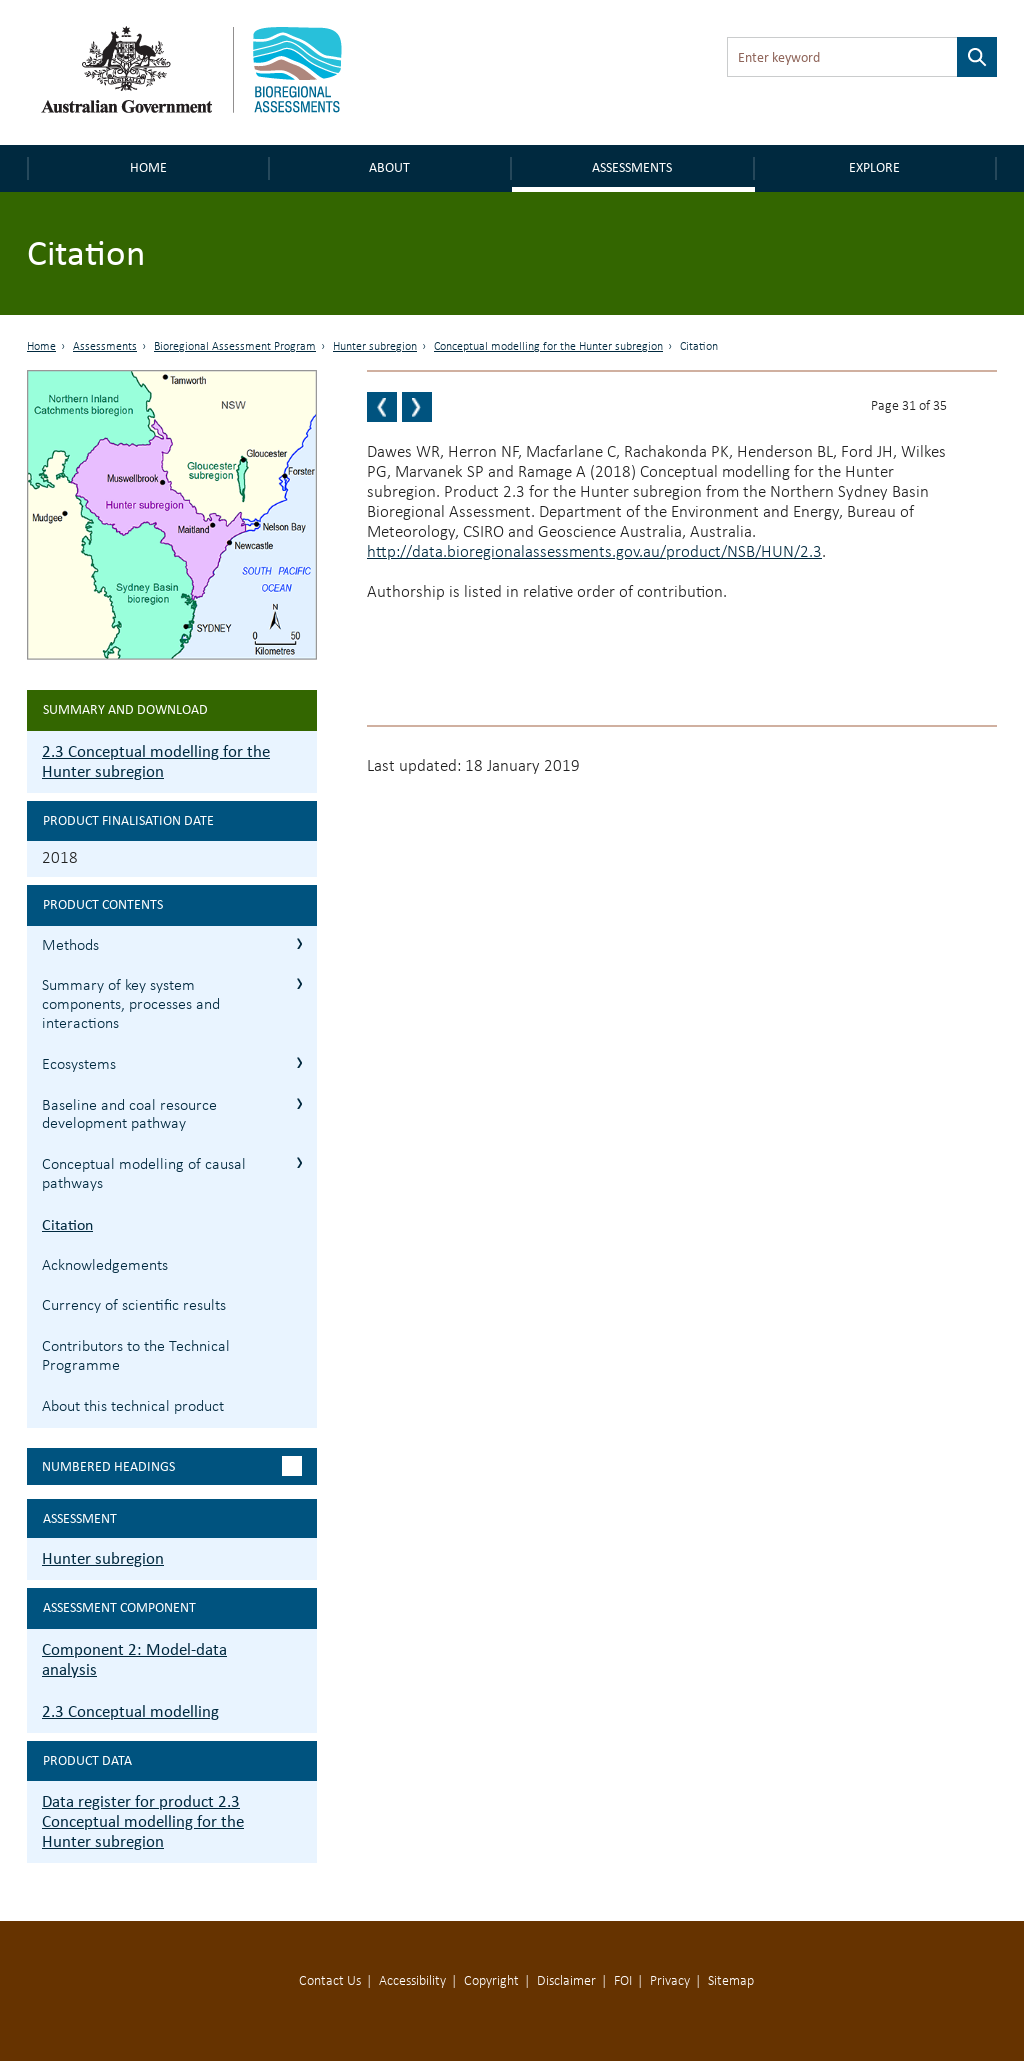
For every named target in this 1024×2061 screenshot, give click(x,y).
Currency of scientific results (134, 1306)
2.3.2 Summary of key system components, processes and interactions (299, 983)
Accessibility (412, 1981)
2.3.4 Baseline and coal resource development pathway (299, 1103)
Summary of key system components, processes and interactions (131, 1005)
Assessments (632, 167)
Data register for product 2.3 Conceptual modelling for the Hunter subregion (143, 1821)
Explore (874, 167)
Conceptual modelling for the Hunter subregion (548, 347)
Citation (67, 1224)
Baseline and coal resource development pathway (129, 1115)
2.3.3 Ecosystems (299, 1062)
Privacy (670, 1981)
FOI (623, 1981)
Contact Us (330, 1981)
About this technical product (133, 1407)
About (389, 167)
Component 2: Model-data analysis (134, 1659)
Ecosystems (79, 1065)
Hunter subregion (375, 347)
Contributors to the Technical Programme (136, 1356)
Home (148, 167)
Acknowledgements (105, 1266)
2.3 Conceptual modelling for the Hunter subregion (156, 761)
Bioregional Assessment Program (235, 347)
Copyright (491, 1981)
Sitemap (731, 1981)
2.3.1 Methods (299, 943)
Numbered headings (108, 1466)
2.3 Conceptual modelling (130, 1711)
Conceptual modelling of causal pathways (144, 1174)
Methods (70, 946)
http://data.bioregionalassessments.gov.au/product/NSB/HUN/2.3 (594, 552)
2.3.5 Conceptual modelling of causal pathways (299, 1162)
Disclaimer (566, 1981)
